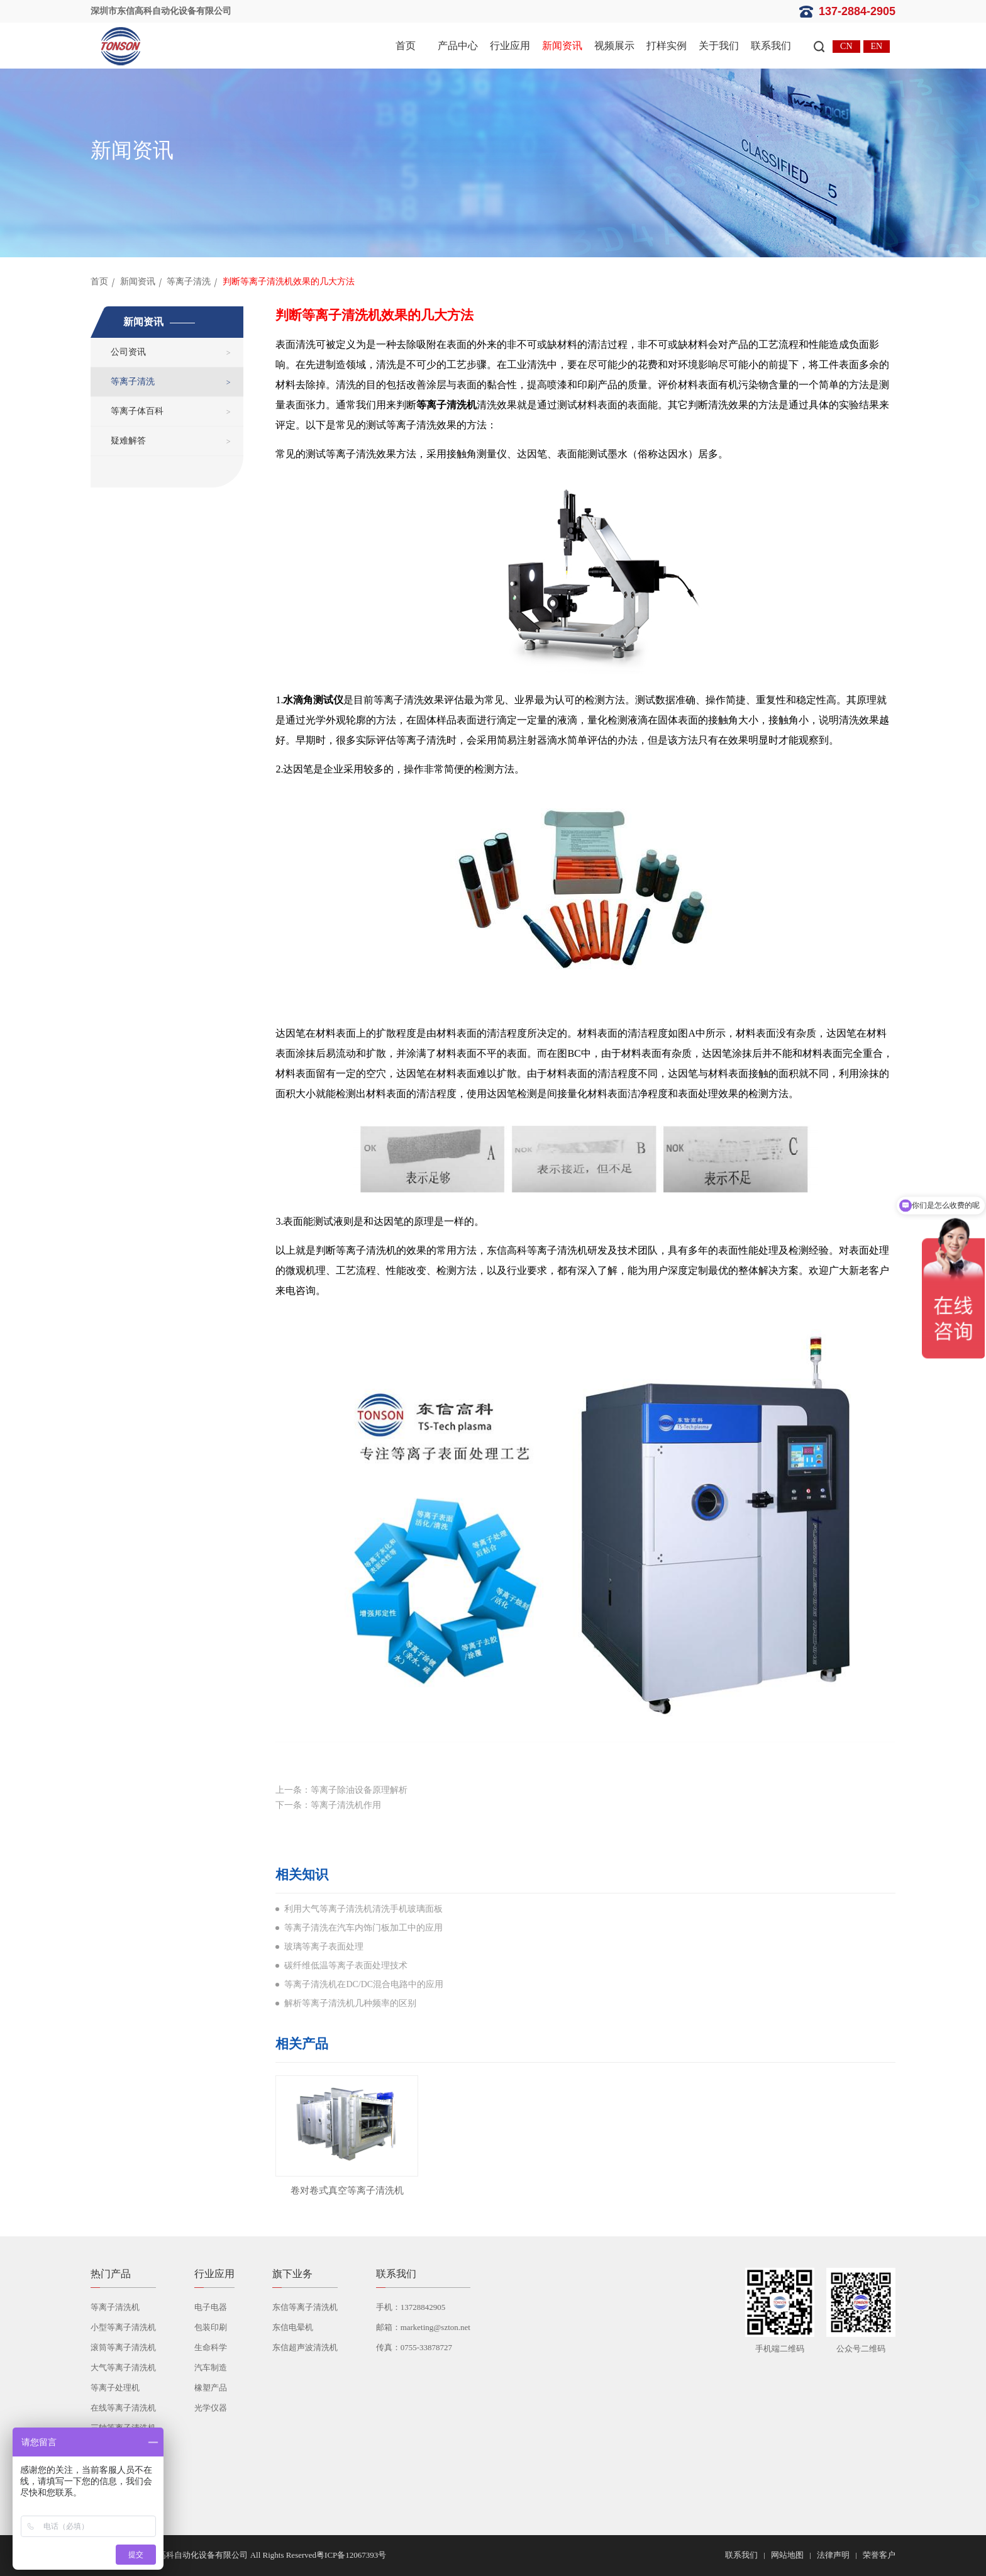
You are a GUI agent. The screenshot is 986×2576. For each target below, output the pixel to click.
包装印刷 (210, 2327)
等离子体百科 (137, 411)
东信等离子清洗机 (305, 2307)
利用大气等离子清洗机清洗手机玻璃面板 (363, 1909)
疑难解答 (128, 440)
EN (877, 46)
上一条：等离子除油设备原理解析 (341, 1790)
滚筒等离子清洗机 (123, 2347)
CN (846, 46)
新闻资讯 (562, 45)
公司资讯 (128, 352)
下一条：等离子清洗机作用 (328, 1805)
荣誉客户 (879, 2555)
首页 (406, 45)
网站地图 (787, 2555)
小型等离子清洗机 (123, 2327)
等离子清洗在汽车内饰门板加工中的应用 (363, 1927)
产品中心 (458, 45)
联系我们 (771, 45)
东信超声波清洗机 (305, 2347)
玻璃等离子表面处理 (323, 1946)
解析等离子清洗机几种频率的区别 (350, 2003)
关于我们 (719, 45)
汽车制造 (210, 2367)
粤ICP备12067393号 (351, 2555)
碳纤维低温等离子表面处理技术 (345, 1965)
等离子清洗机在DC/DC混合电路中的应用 (363, 1984)
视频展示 (614, 45)
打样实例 (666, 45)
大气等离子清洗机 (123, 2367)
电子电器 (210, 2307)
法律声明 (833, 2555)
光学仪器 (210, 2407)
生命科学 (210, 2347)
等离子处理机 (115, 2387)
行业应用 (510, 45)
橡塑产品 (210, 2387)
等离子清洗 (189, 281)
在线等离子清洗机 (123, 2407)
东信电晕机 (292, 2327)
